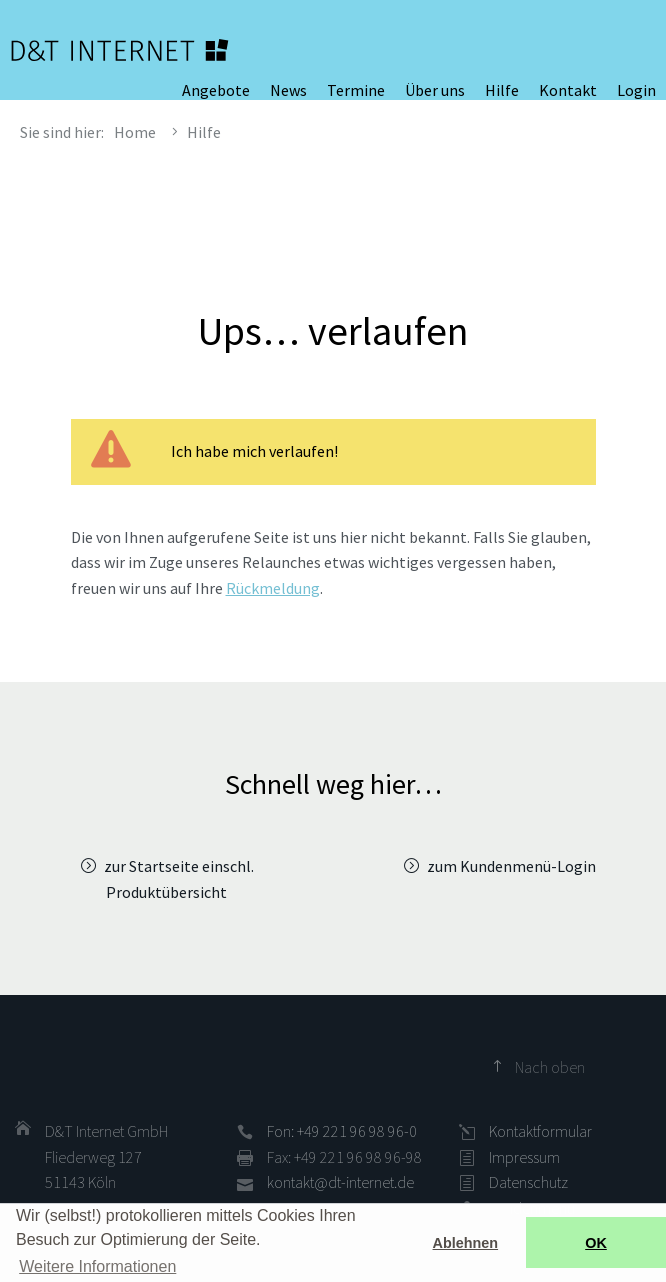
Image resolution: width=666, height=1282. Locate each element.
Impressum (524, 1157)
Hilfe (502, 90)
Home (135, 132)
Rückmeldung (273, 588)
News (288, 90)
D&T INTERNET (120, 50)
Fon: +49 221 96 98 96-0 (342, 1131)
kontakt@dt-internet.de (340, 1182)
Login (636, 90)
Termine (356, 90)
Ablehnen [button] (466, 1243)
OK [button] (596, 1243)
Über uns (435, 90)
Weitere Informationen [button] (97, 1266)
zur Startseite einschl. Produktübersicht (179, 879)
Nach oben (550, 1067)
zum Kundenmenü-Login (511, 866)
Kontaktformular (540, 1131)
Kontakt (568, 90)
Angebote (216, 90)
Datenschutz (528, 1182)
